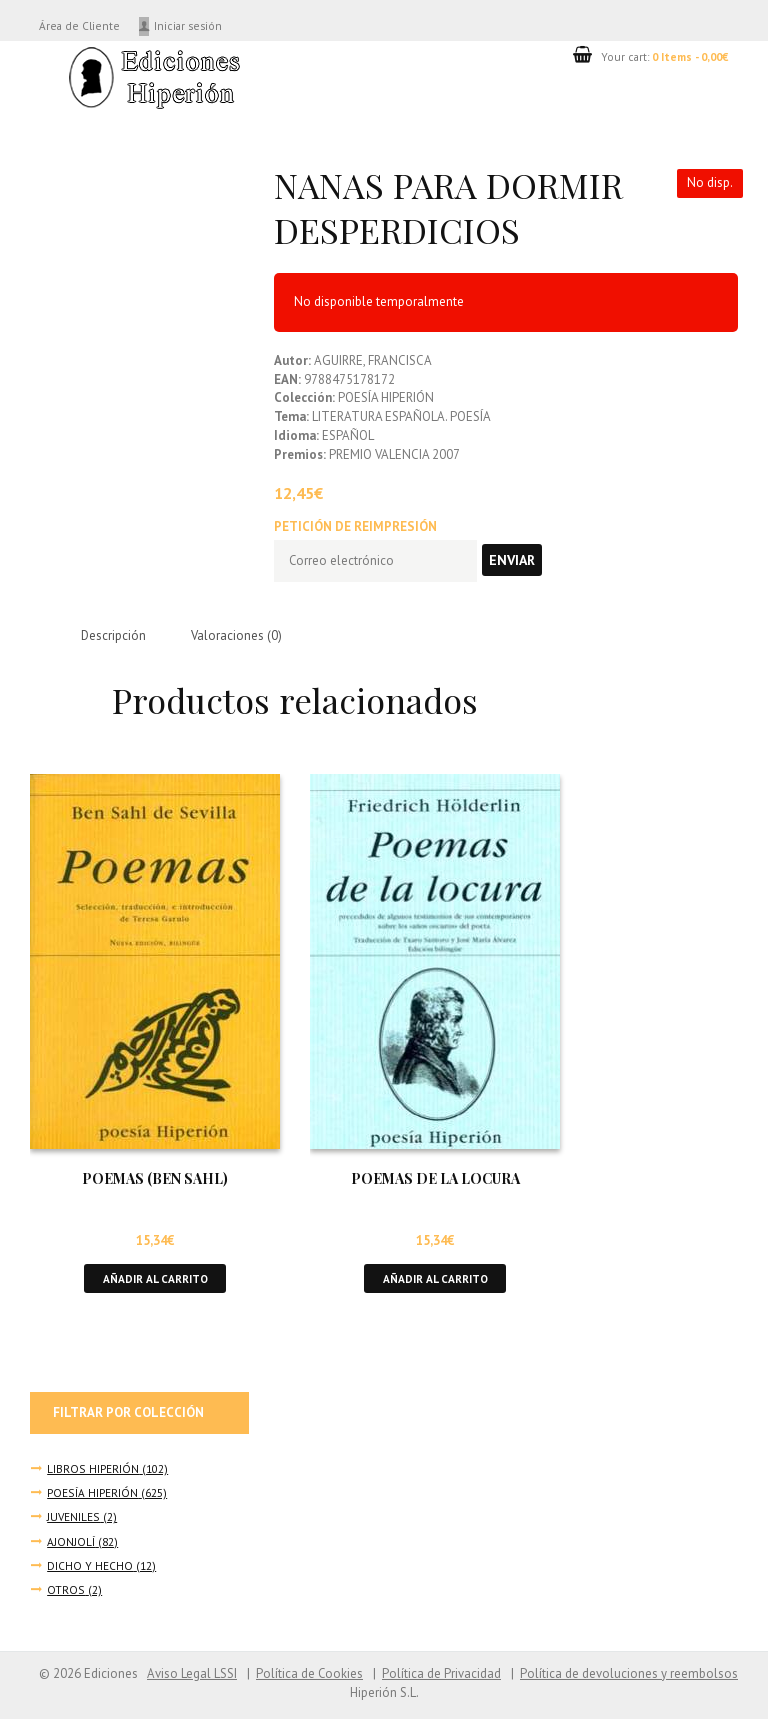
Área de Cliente (80, 25)
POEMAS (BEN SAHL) (155, 1179)
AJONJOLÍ (71, 1542)
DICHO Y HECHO (90, 1566)
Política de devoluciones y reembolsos (629, 1674)
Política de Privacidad (441, 1674)
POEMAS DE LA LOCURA (435, 1179)
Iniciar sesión (192, 25)
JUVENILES (74, 1518)
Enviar (514, 560)
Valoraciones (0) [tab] (237, 636)
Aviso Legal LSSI (191, 1674)
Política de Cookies (309, 1674)
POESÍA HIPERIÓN (92, 1493)
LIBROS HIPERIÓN (92, 1469)
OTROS (65, 1590)
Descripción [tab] (114, 636)
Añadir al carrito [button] (155, 1278)
